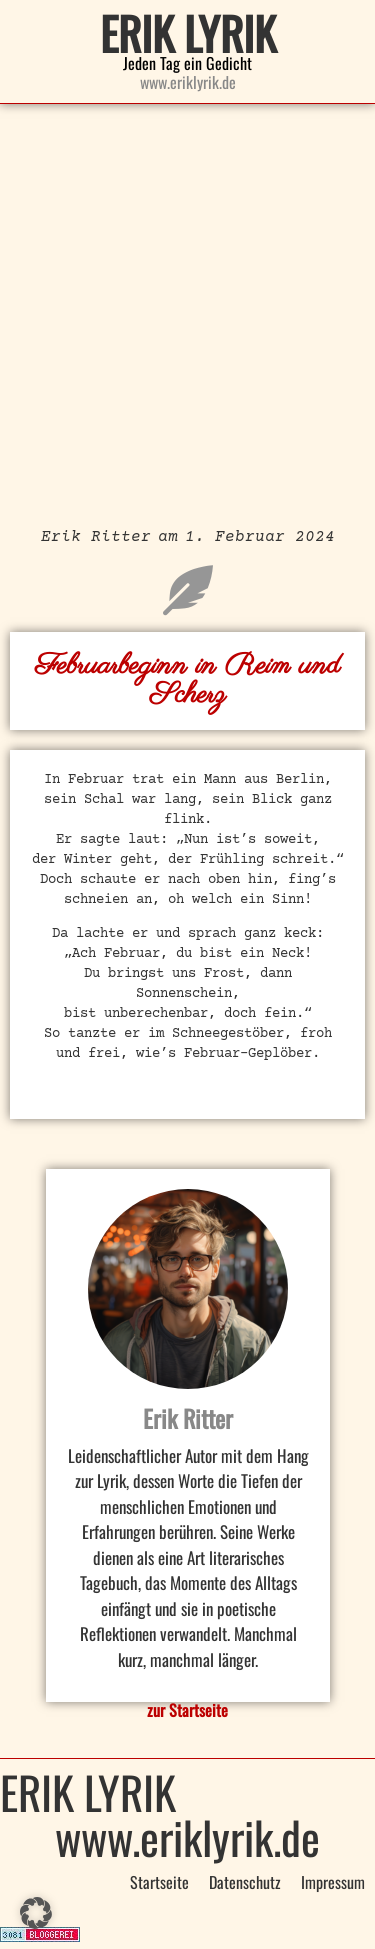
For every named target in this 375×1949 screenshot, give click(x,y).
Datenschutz (245, 1882)
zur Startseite (187, 1710)
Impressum (333, 1882)
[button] (36, 1913)
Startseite (159, 1882)
